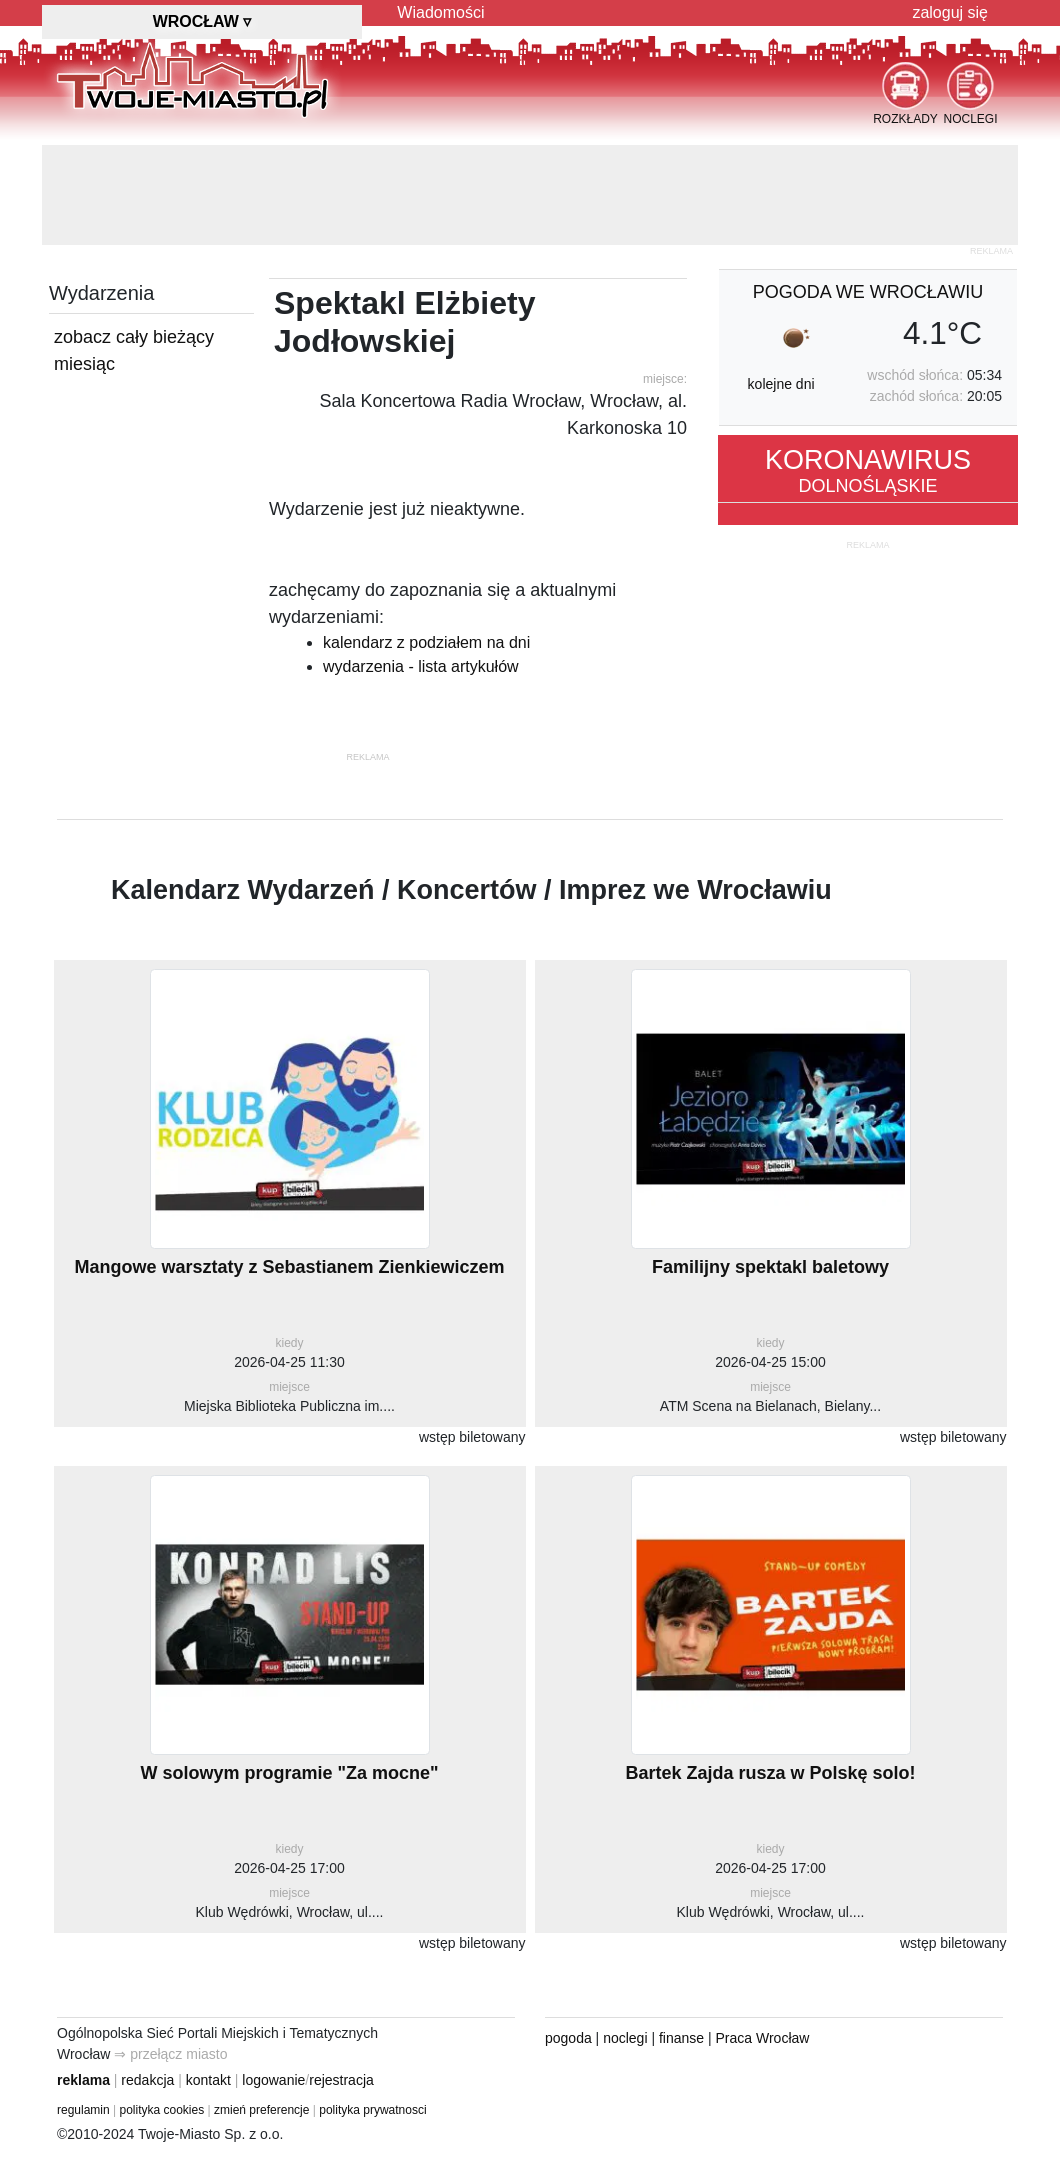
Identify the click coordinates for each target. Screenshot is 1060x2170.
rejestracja (341, 2080)
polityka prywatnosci (372, 2110)
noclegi (625, 2038)
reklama (83, 2080)
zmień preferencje (261, 2110)
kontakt (208, 2080)
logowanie (273, 2080)
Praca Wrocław (763, 2038)
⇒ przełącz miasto (170, 2054)
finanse (681, 2038)
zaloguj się (950, 12)
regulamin (83, 2110)
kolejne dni (781, 384)
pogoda (568, 2038)
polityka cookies (162, 2110)
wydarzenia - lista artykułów (421, 666)
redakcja (147, 2080)
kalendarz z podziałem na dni (426, 642)
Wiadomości (440, 12)
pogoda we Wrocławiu (868, 292)
